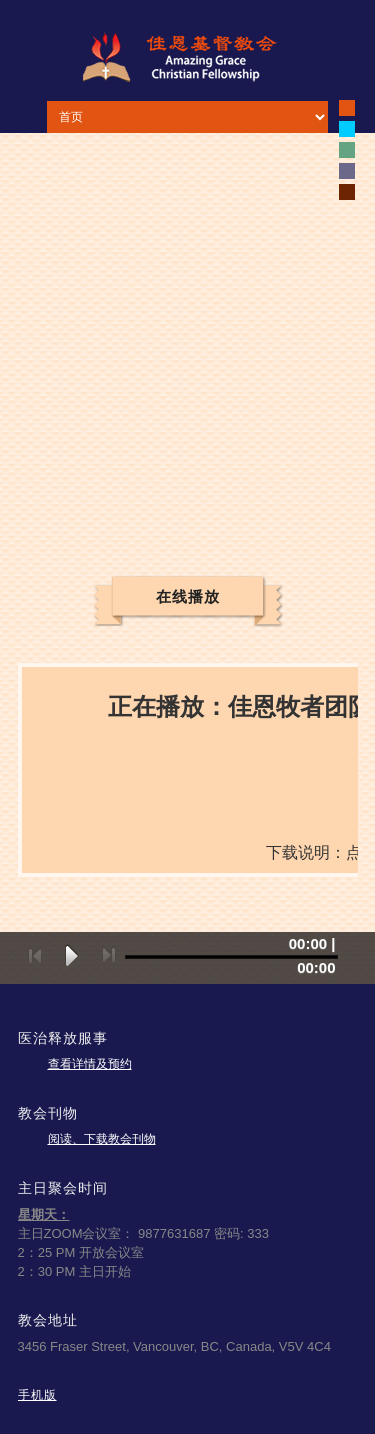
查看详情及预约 (90, 1064)
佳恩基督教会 (188, 57)
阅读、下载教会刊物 (102, 1139)
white (347, 129)
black (347, 108)
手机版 (37, 1394)
